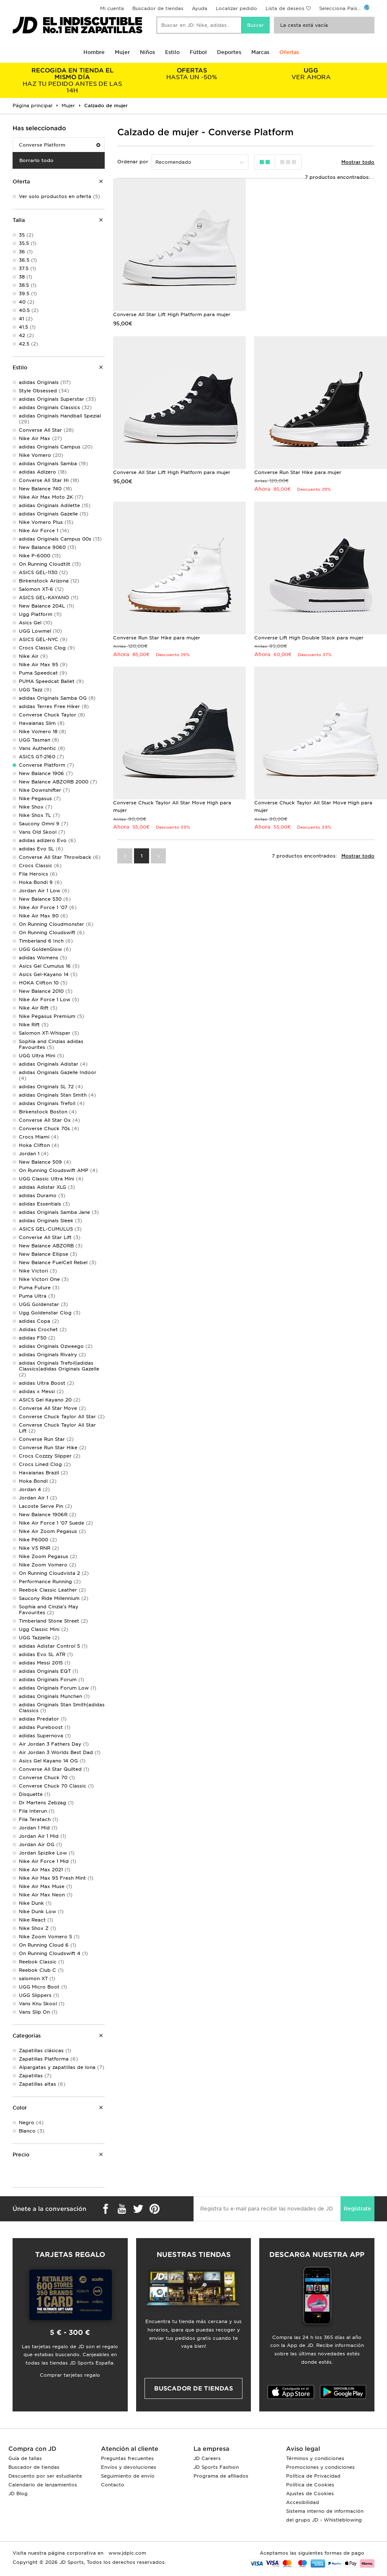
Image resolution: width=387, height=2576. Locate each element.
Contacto (112, 2485)
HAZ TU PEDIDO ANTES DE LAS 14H (72, 80)
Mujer (122, 52)
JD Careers (207, 2458)
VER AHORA (311, 73)
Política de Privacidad (313, 2476)
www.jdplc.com (126, 2553)
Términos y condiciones (315, 2458)
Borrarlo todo (36, 160)
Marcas (260, 52)
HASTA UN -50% (191, 73)
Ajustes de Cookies (310, 2493)
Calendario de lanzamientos (42, 2485)
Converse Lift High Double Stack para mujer (309, 638)
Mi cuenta (112, 8)
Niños (147, 52)
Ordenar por (132, 162)
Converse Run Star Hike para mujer (297, 472)
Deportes (229, 52)
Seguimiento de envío (128, 2476)
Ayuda (199, 8)
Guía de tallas (25, 2458)
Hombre (94, 52)
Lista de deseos (285, 8)
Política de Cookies (310, 2485)
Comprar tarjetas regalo (70, 2375)
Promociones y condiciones (320, 2467)
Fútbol (198, 52)
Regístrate (357, 2208)
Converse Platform (59, 145)
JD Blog (18, 2493)
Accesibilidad (302, 2502)
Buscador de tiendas (157, 8)
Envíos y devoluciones (128, 2467)
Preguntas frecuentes (127, 2458)
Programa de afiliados (221, 2476)
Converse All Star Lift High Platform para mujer (171, 314)
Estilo (172, 52)
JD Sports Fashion (216, 2467)
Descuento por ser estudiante (45, 2476)
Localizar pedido (236, 8)
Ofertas (289, 52)
